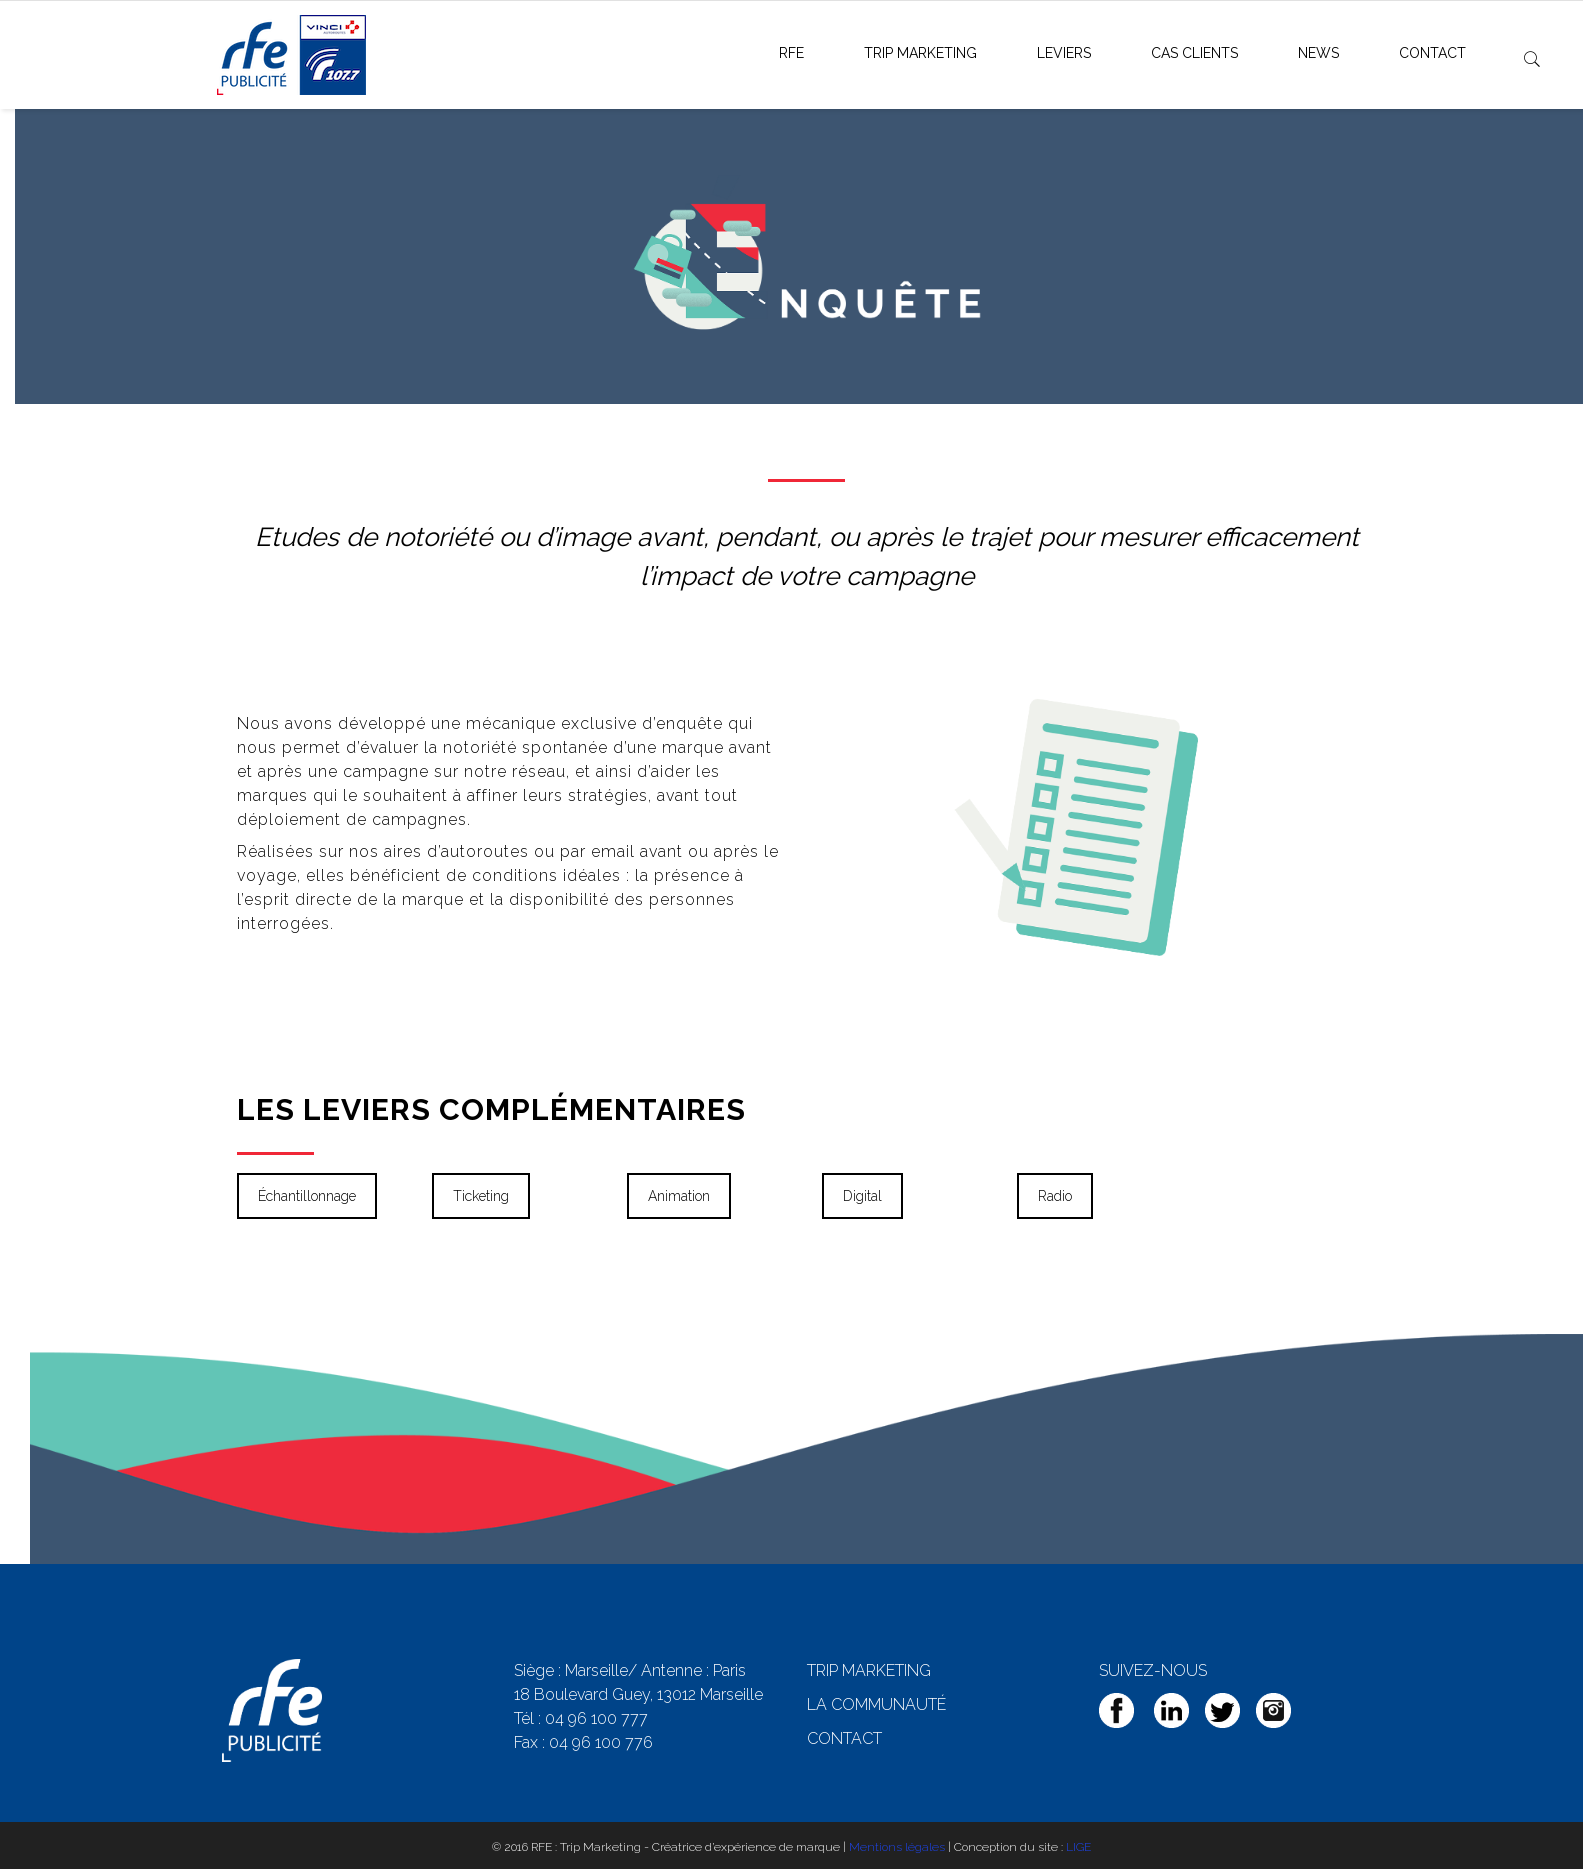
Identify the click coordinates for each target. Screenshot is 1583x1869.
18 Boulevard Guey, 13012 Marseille (638, 1694)
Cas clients (1194, 53)
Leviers (1064, 53)
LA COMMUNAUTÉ (876, 1704)
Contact (1432, 53)
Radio (1055, 1196)
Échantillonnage (307, 1196)
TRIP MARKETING (869, 1670)
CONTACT (844, 1738)
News (1318, 53)
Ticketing (481, 1196)
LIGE (1078, 1847)
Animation (679, 1196)
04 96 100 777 (596, 1718)
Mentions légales (897, 1847)
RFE (791, 53)
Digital (862, 1196)
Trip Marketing (920, 53)
